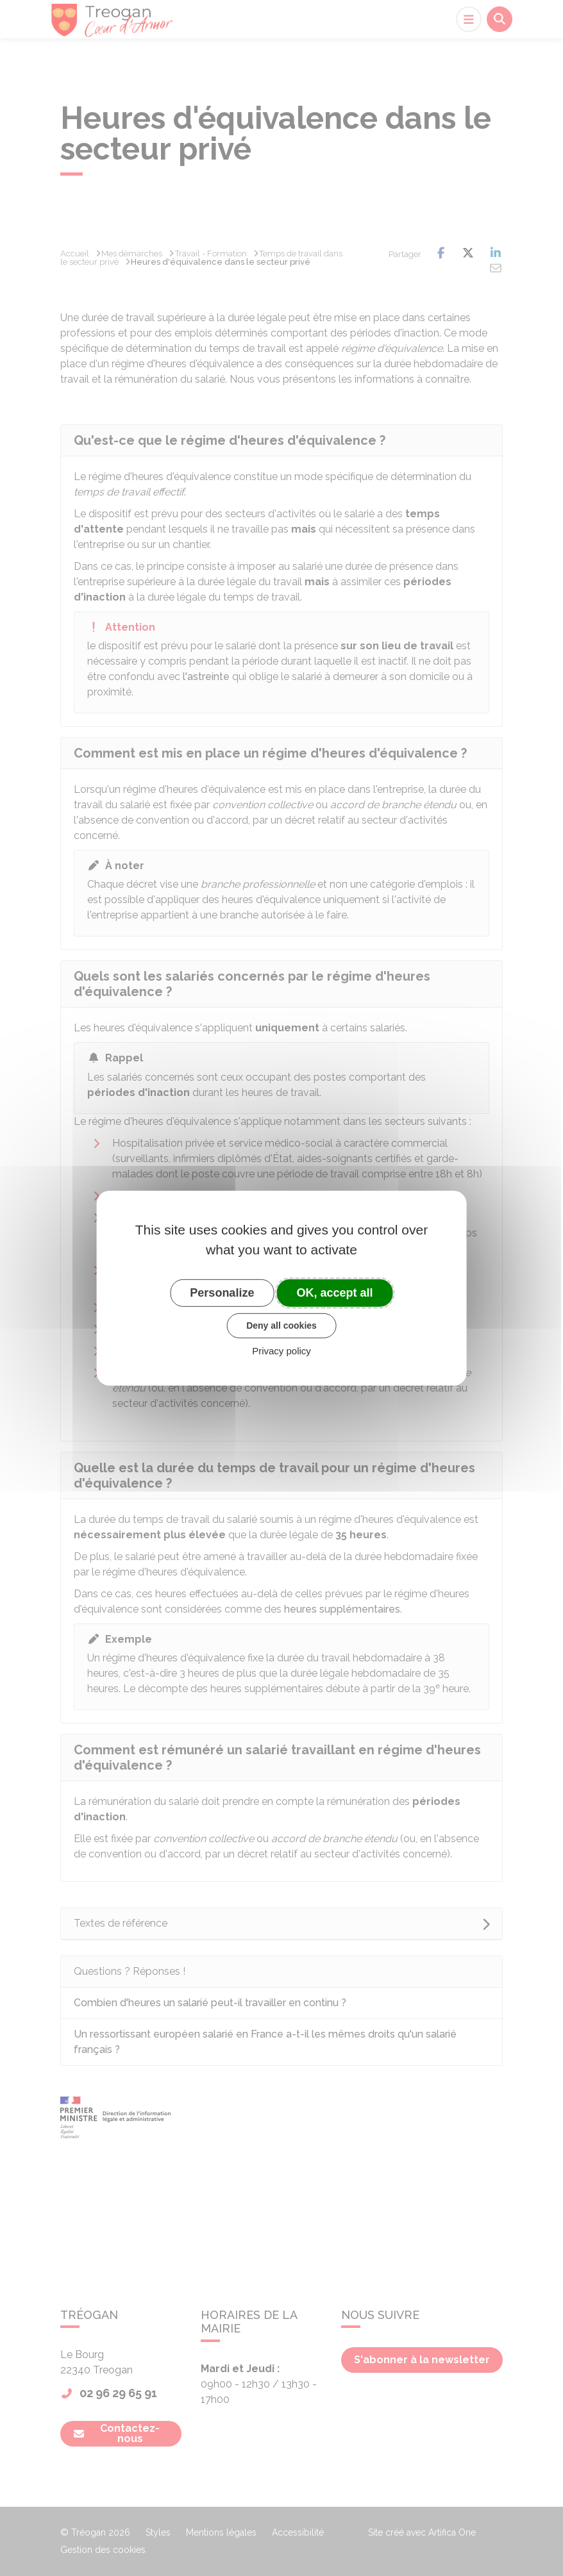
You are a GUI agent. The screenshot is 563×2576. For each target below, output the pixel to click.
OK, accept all (335, 1292)
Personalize (222, 1292)
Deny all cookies (281, 1325)
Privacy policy (281, 1350)
